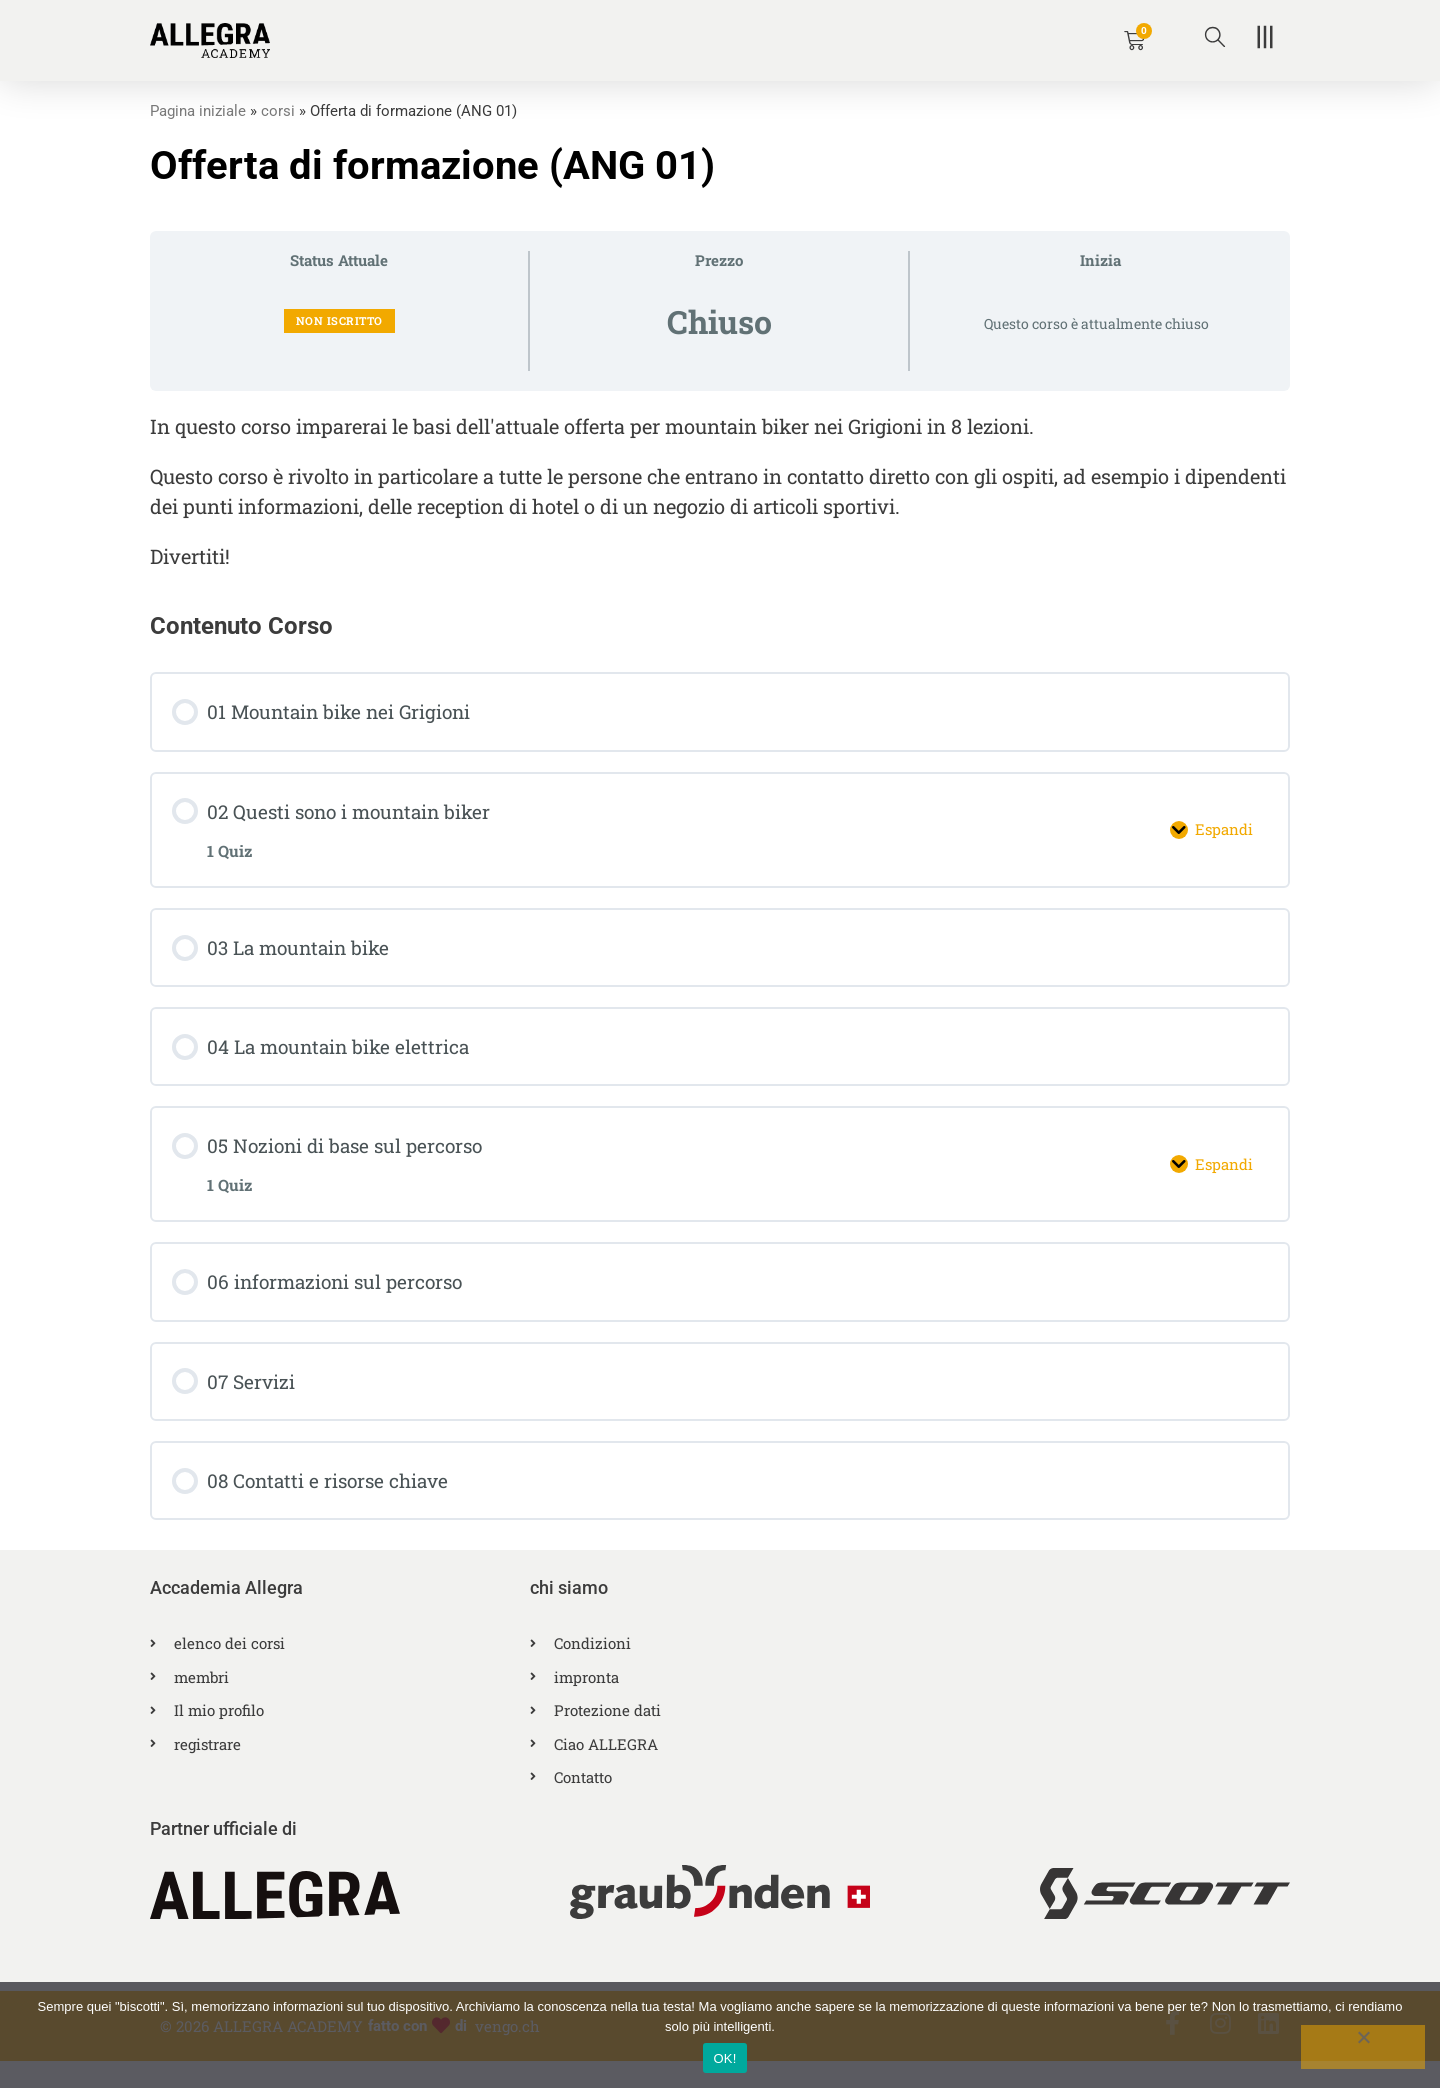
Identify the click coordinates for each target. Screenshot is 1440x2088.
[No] (1363, 2047)
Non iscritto (339, 320)
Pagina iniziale (198, 111)
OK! (724, 2058)
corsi (278, 111)
